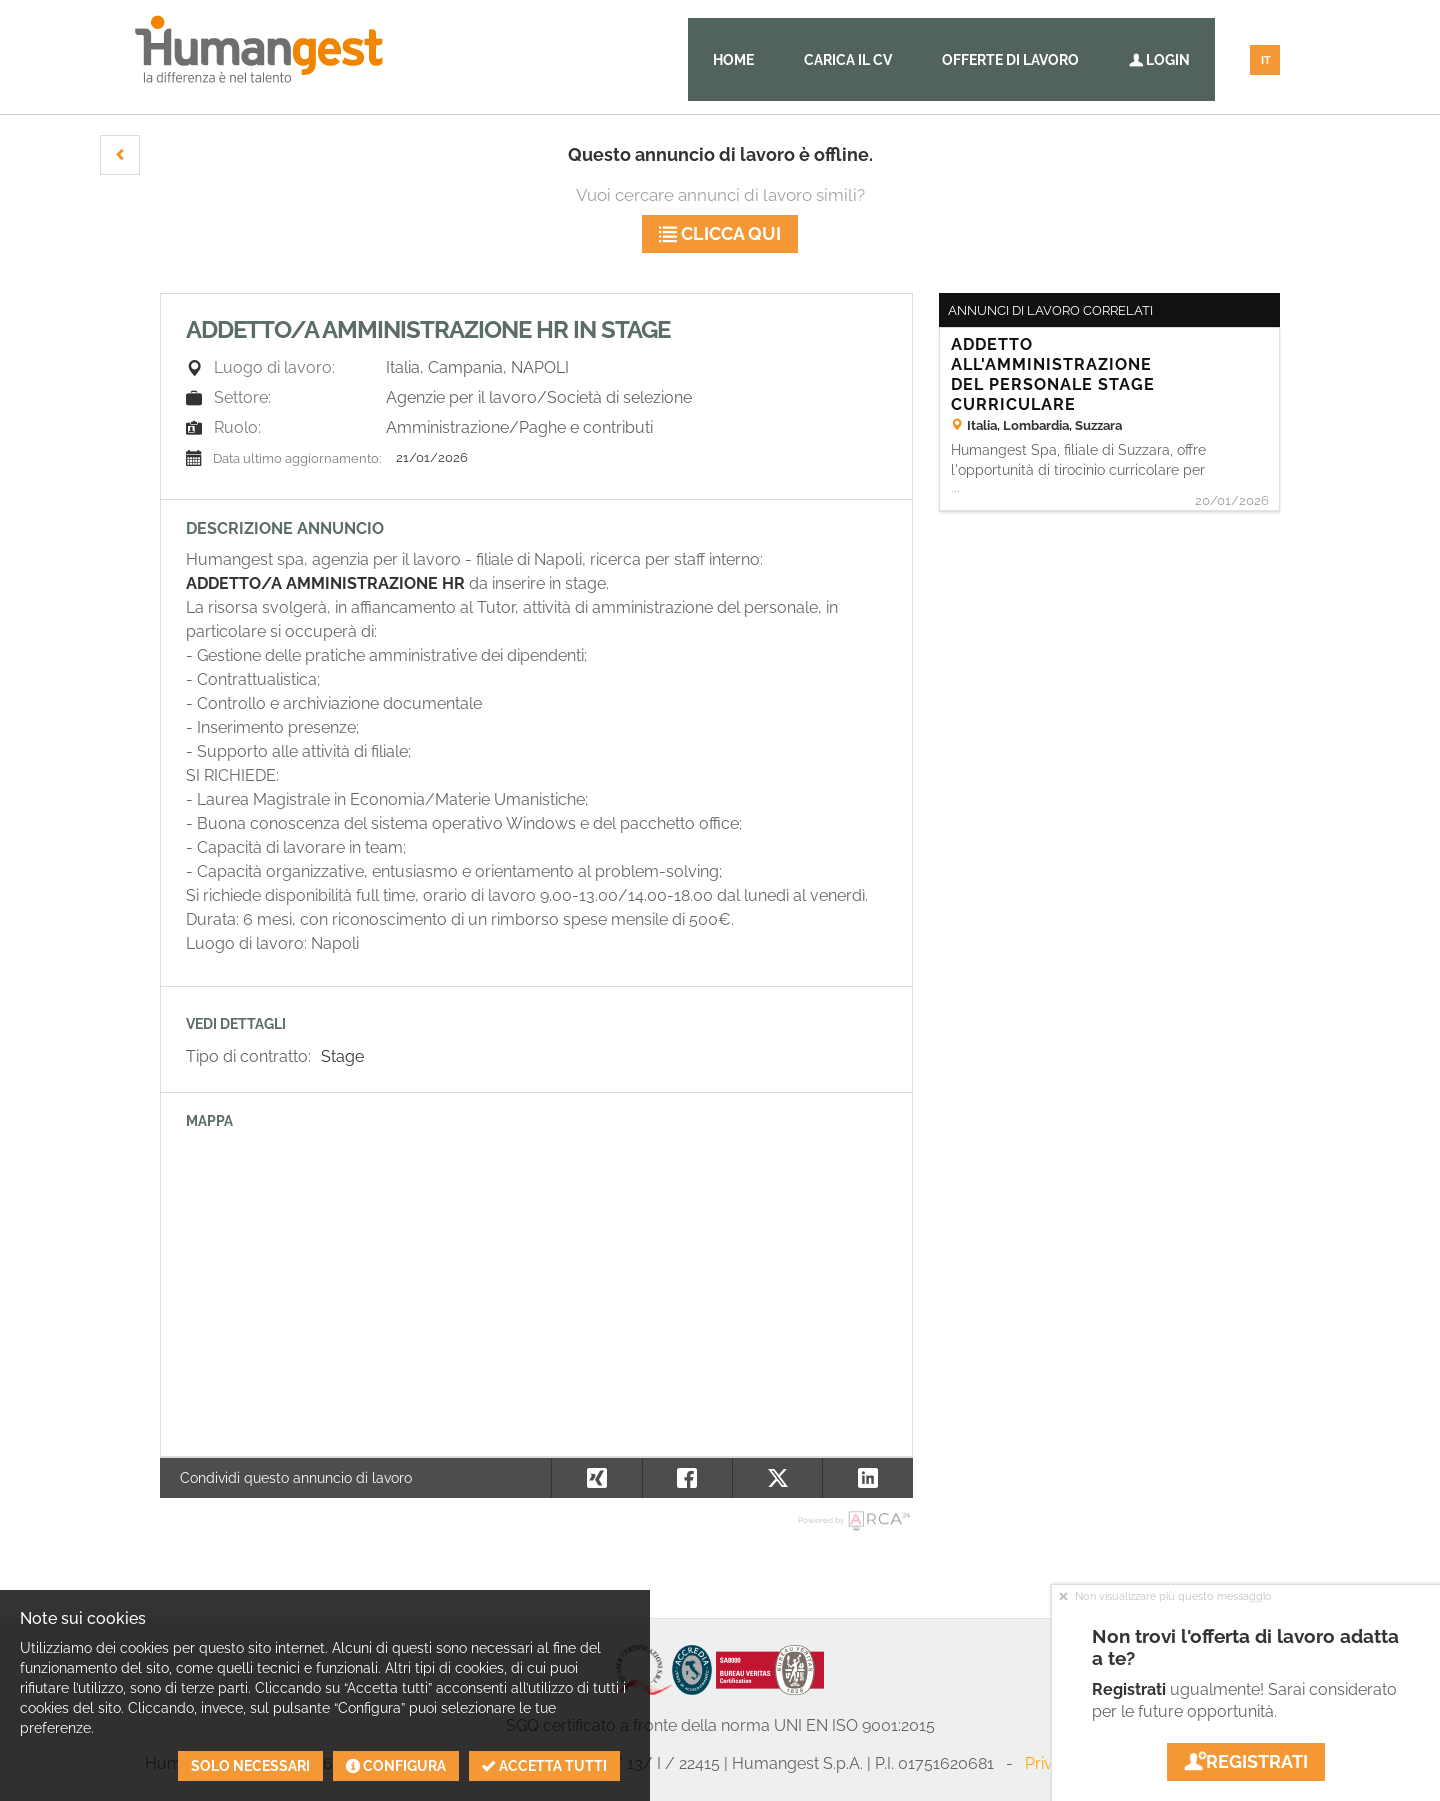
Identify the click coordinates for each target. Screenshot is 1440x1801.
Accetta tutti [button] (544, 1766)
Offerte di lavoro (1010, 60)
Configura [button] (396, 1766)
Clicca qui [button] (720, 233)
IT (1266, 60)
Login (1159, 60)
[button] (120, 155)
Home (733, 60)
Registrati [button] (1246, 1761)
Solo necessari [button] (250, 1766)
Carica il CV (848, 60)
